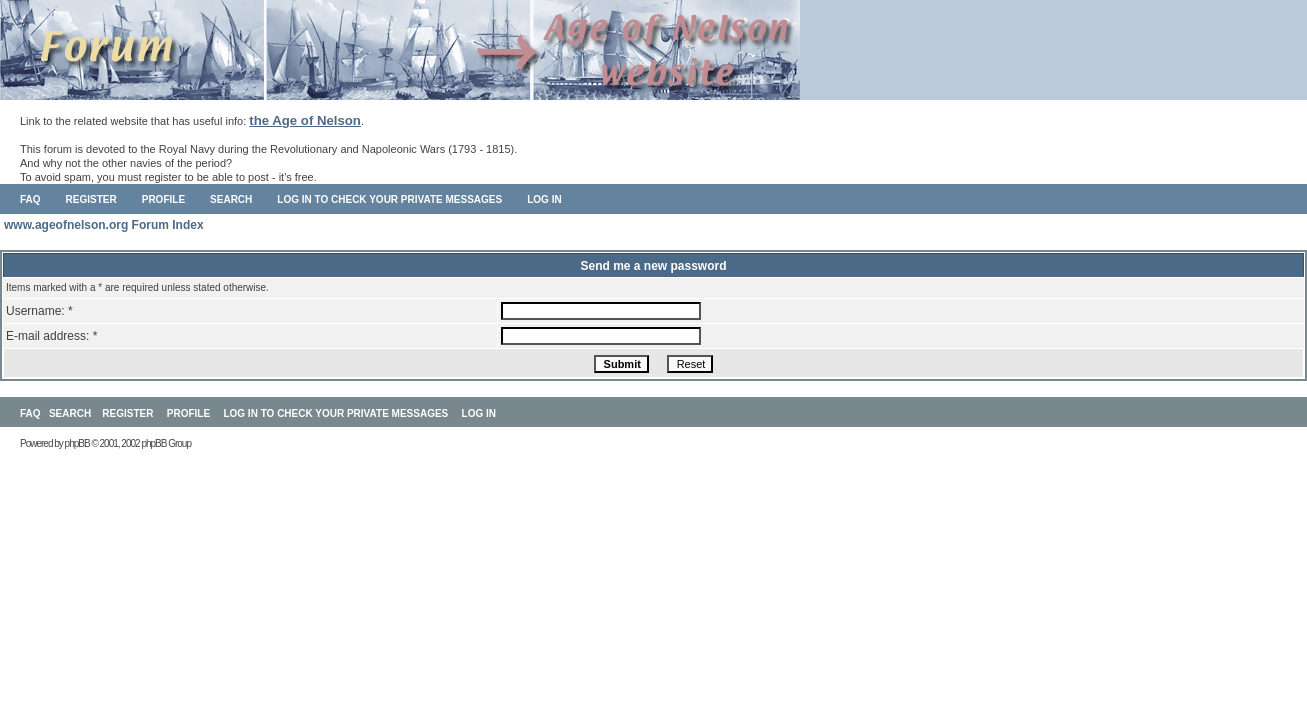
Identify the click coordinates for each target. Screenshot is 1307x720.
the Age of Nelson (305, 120)
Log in (544, 199)
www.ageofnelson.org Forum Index (104, 225)
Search (231, 199)
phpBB (77, 443)
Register (91, 199)
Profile (163, 199)
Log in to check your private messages (389, 199)
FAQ (30, 199)
